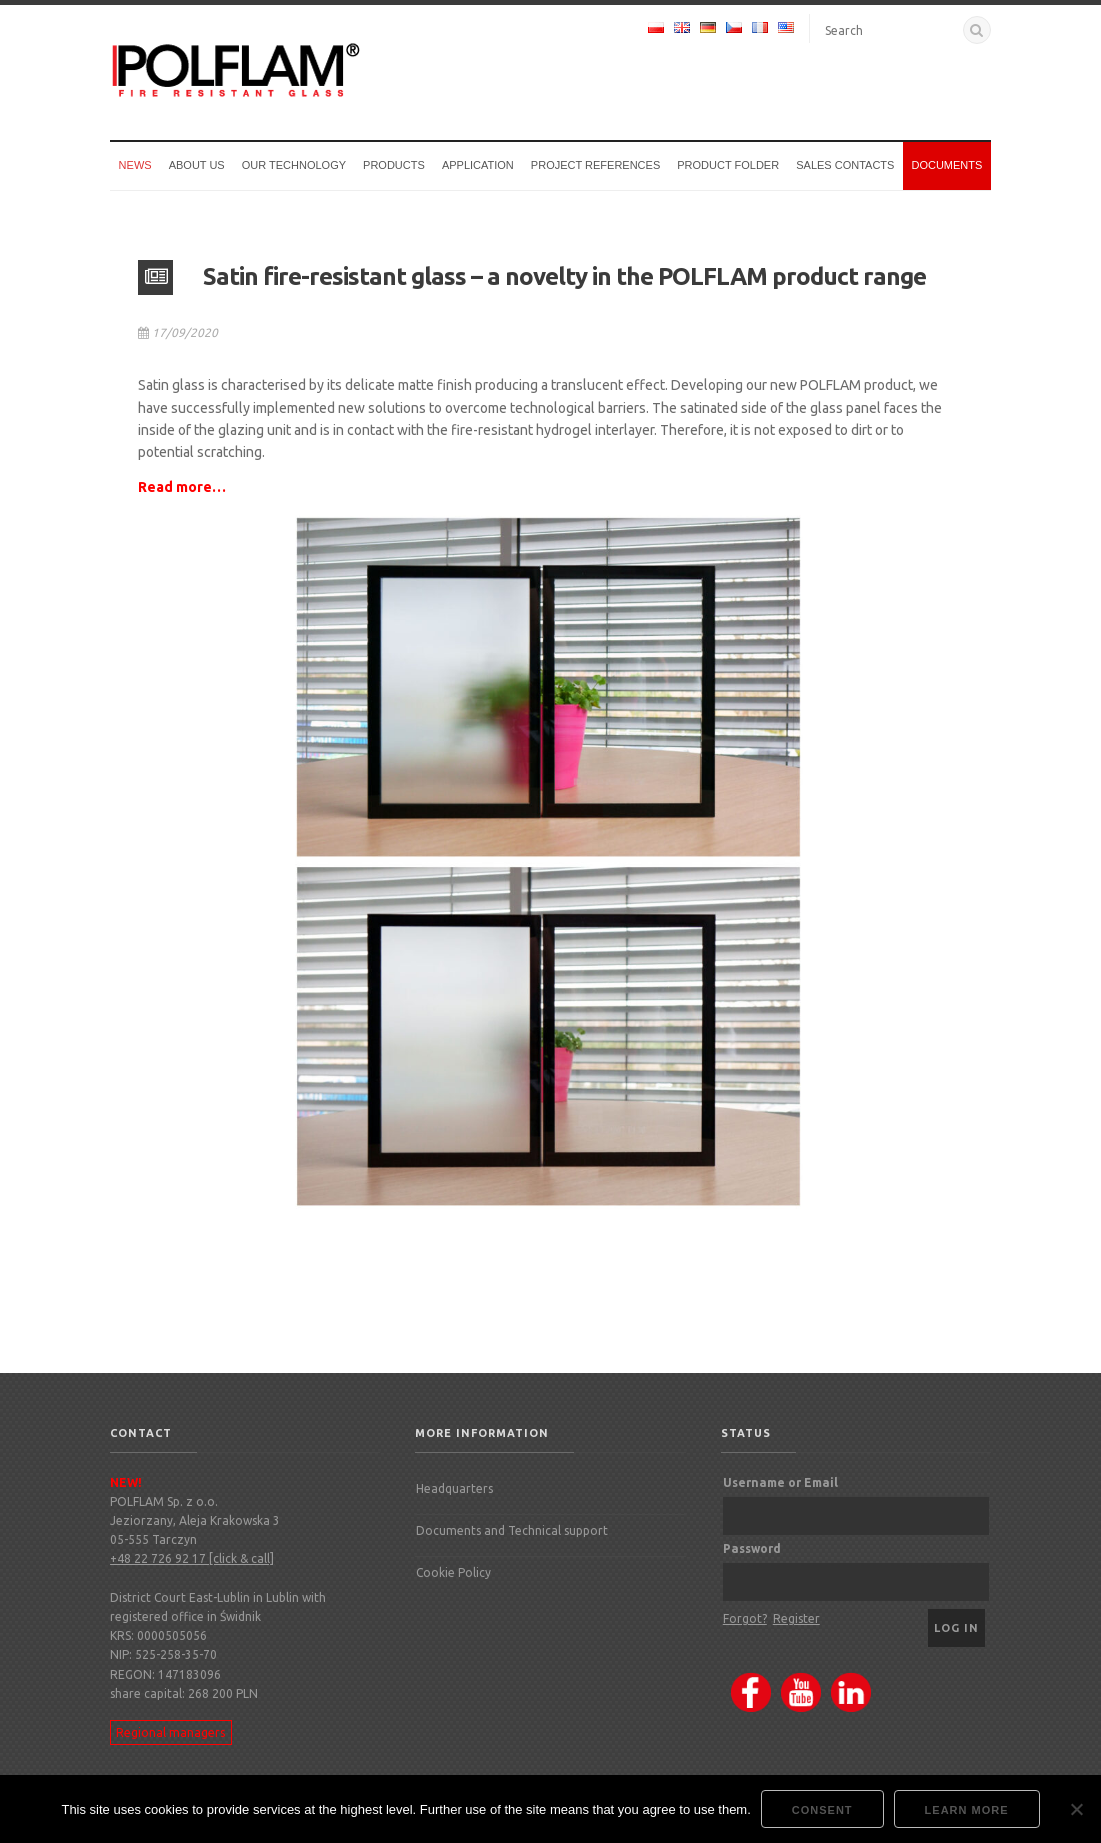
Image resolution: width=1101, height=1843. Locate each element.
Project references (595, 165)
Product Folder (728, 165)
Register (796, 1618)
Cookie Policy (453, 1572)
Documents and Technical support (512, 1530)
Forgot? (745, 1618)
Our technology (294, 165)
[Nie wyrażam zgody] (1076, 1809)
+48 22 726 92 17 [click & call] (192, 1558)
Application (478, 165)
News (135, 165)
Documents (946, 165)
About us (197, 165)
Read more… (182, 487)
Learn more (967, 1810)
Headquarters (454, 1488)
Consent (822, 1810)
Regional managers (170, 1732)
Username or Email (780, 1482)
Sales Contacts (845, 165)
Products (394, 165)
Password (752, 1548)
